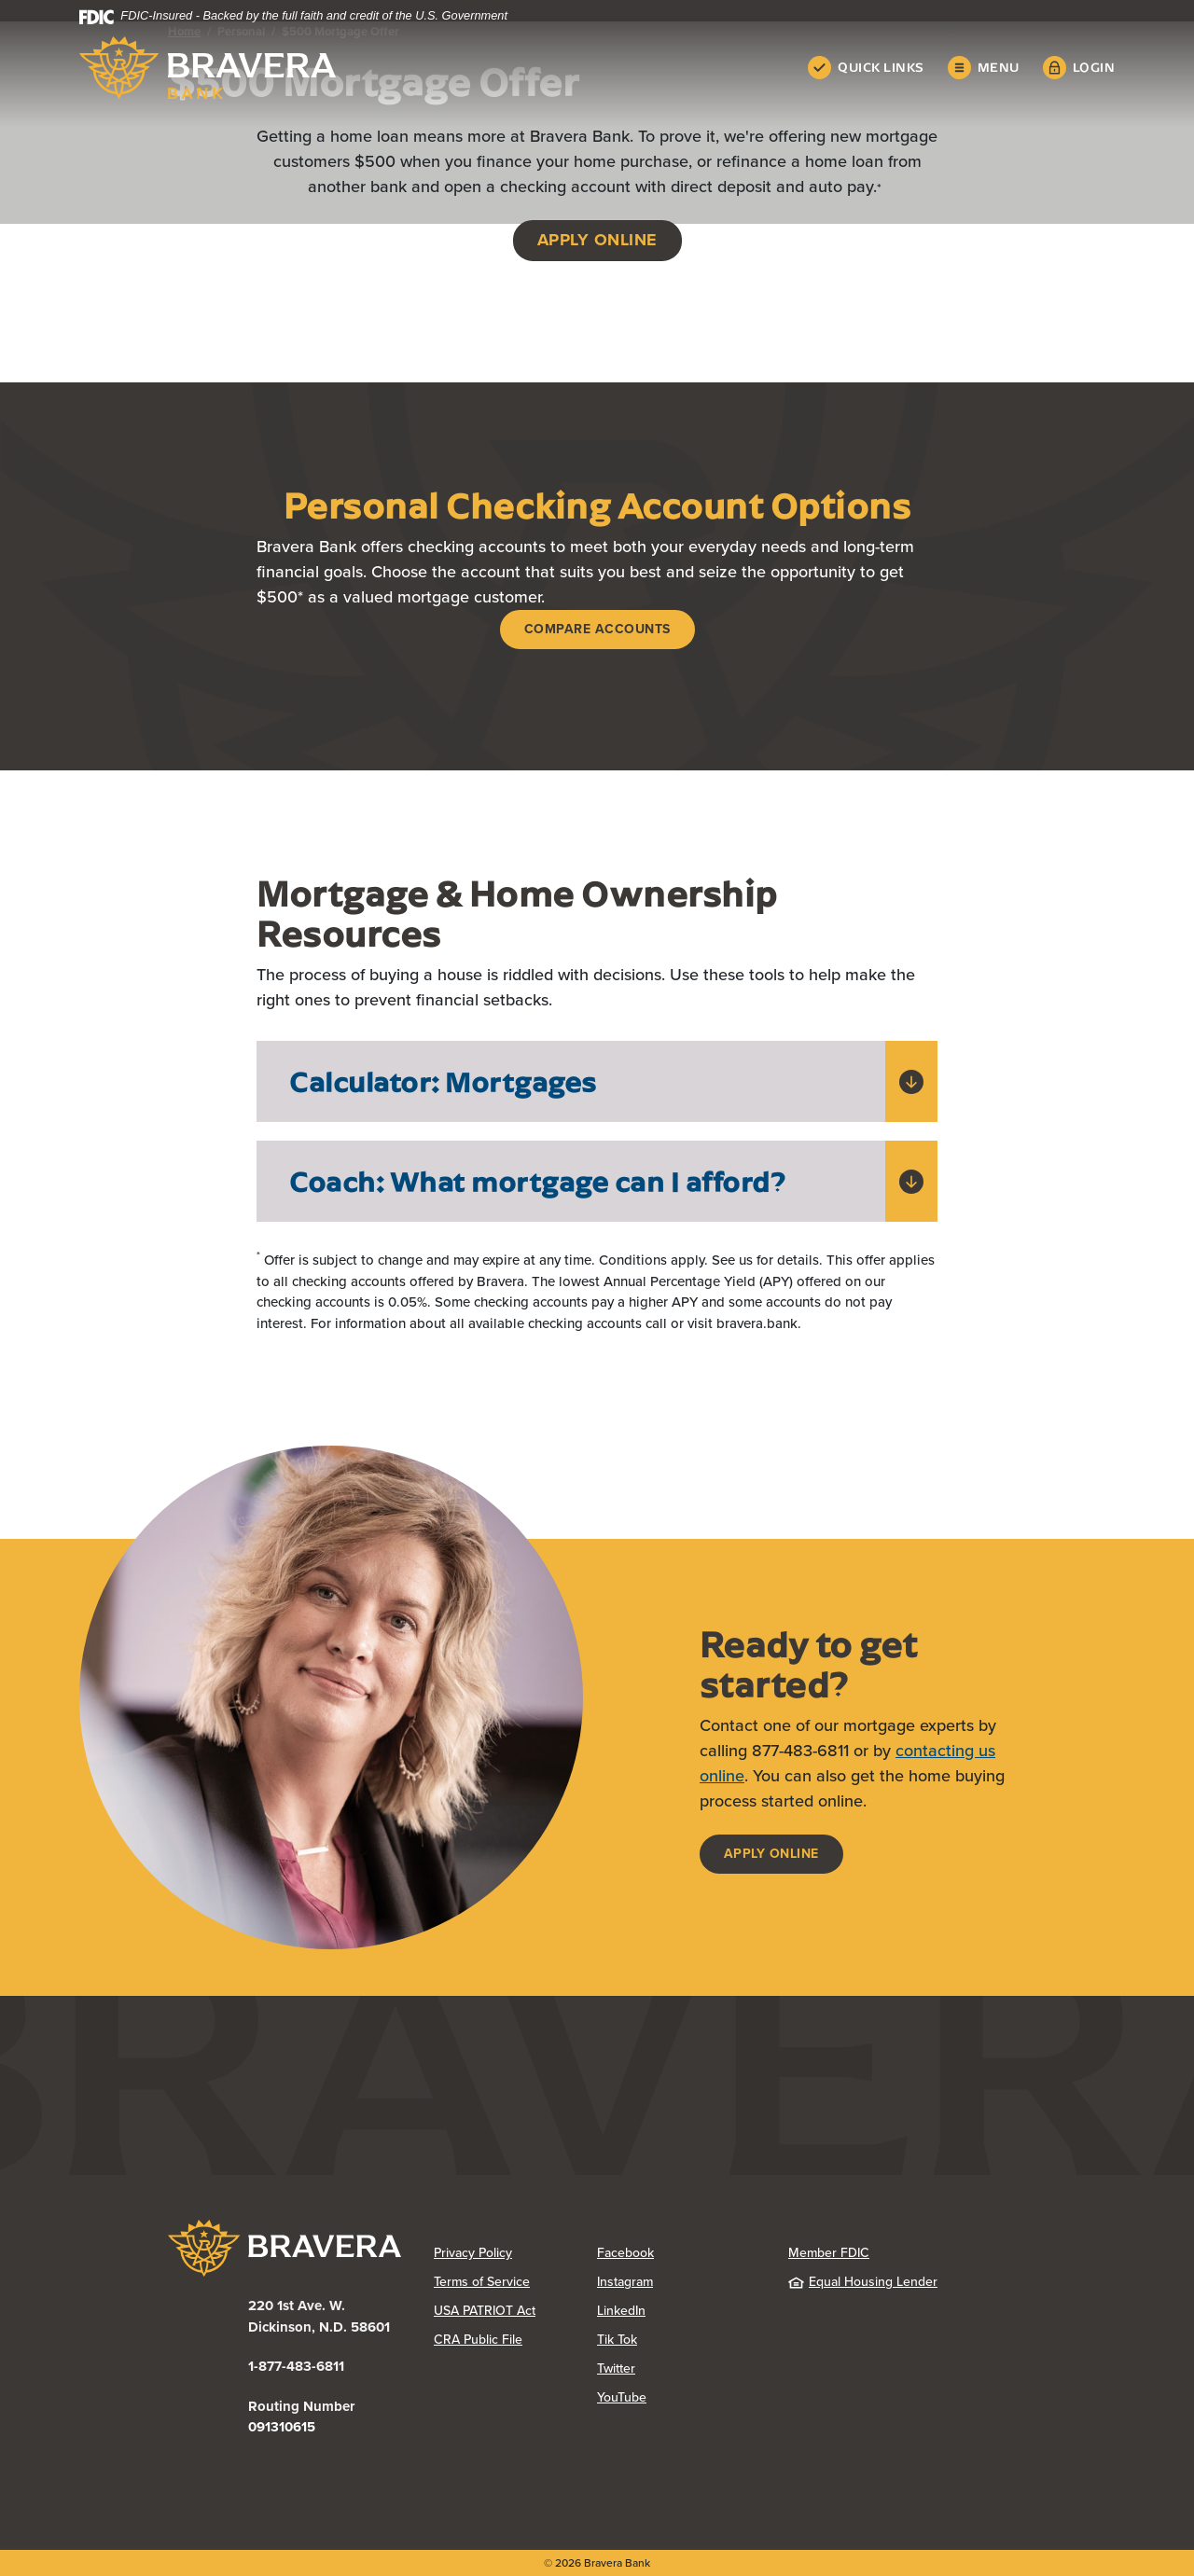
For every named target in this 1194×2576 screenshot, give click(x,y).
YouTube (621, 2397)
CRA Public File (478, 2339)
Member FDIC (828, 2253)
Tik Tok (617, 2339)
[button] (597, 1081)
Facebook (625, 2253)
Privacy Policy (473, 2253)
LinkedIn (621, 2310)
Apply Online (771, 1853)
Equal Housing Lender (862, 2282)
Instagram (625, 2282)
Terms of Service (482, 2282)
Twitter (616, 2368)
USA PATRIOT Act (484, 2310)
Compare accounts (597, 629)
